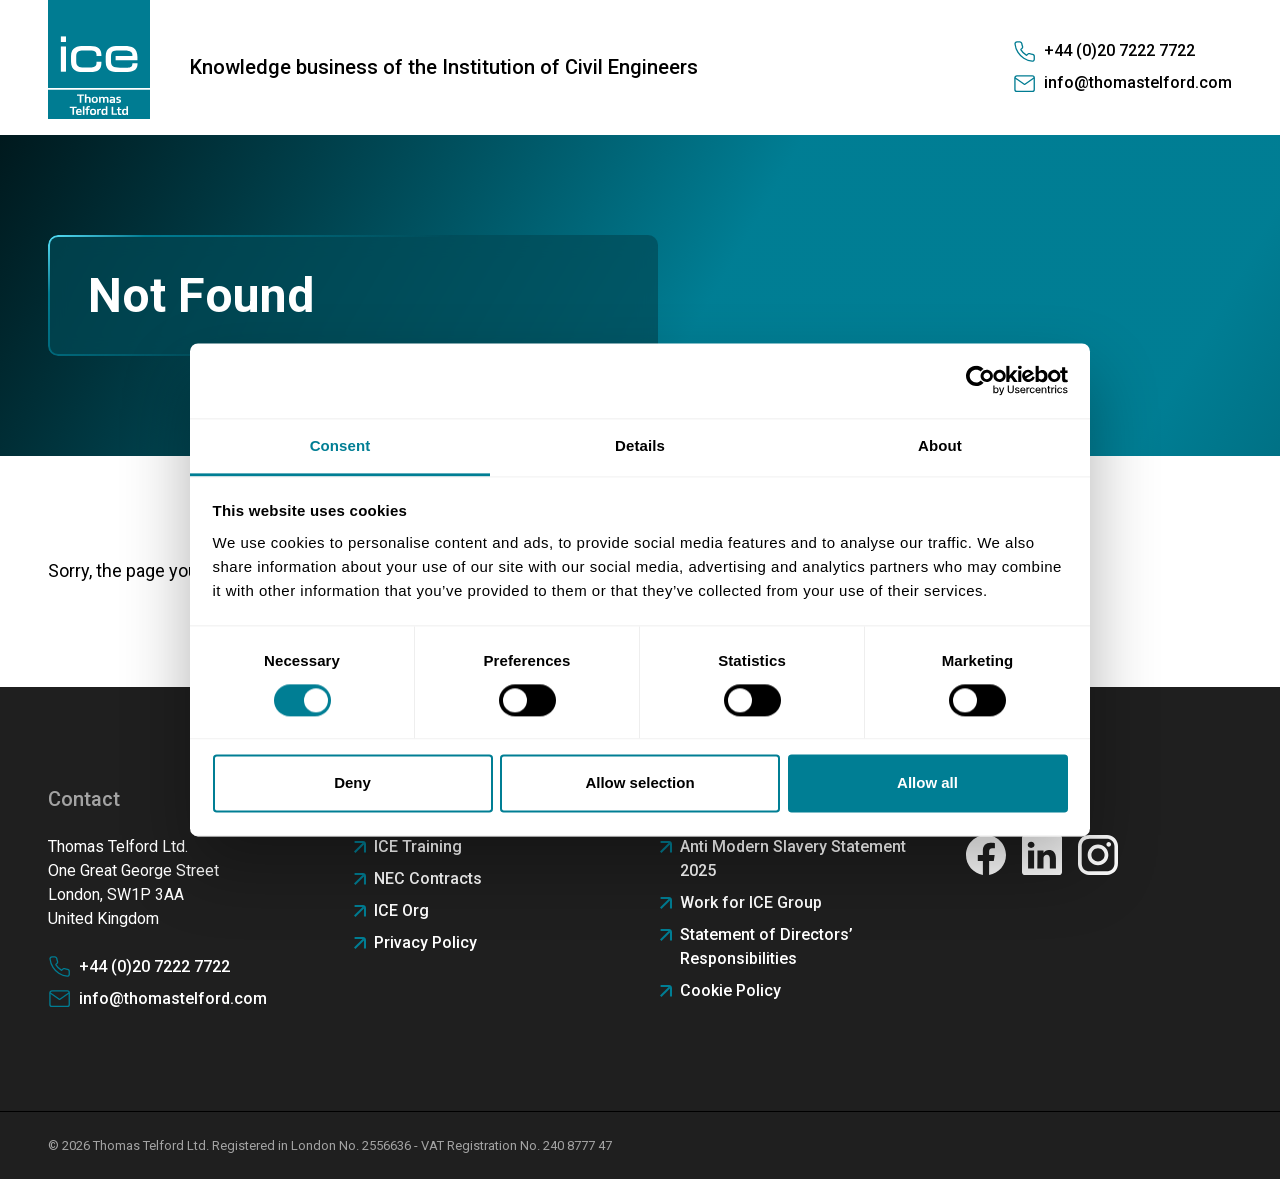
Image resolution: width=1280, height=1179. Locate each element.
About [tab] (940, 445)
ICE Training (418, 846)
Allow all (927, 783)
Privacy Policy (425, 942)
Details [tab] (640, 445)
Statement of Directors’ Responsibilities (766, 946)
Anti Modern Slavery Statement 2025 (793, 858)
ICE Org (401, 910)
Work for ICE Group (751, 902)
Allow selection (639, 783)
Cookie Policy (730, 990)
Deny (352, 783)
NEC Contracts (428, 878)
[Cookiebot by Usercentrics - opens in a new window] (980, 380)
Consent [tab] (340, 445)
